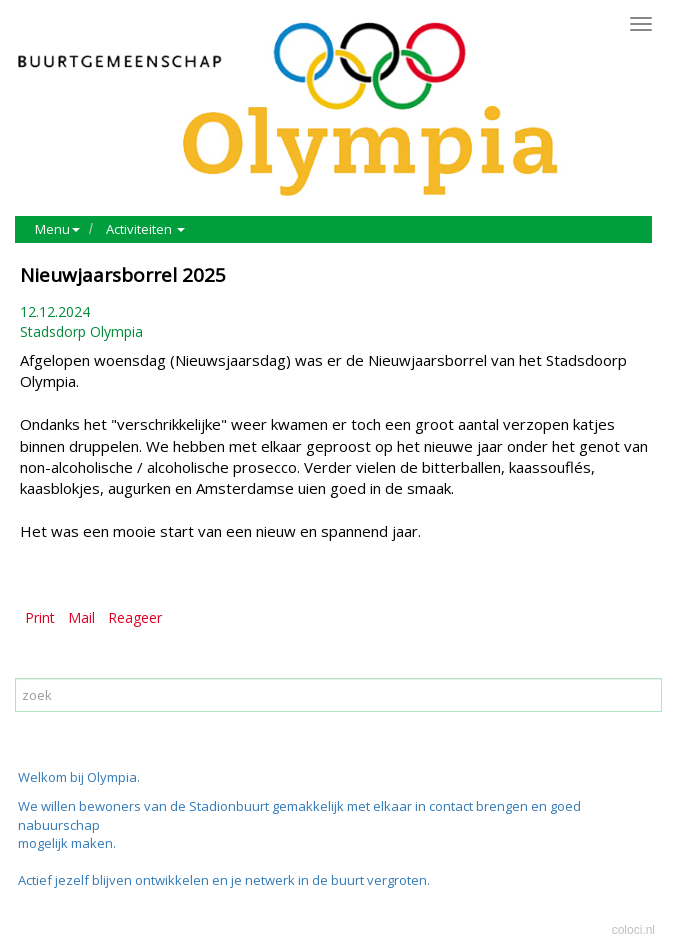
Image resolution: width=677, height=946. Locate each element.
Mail (81, 617)
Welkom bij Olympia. (79, 777)
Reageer (135, 617)
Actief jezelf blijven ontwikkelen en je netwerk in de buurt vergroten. (224, 880)
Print (40, 617)
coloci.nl (633, 930)
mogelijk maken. (68, 843)
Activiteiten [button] (145, 229)
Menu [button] (57, 229)
